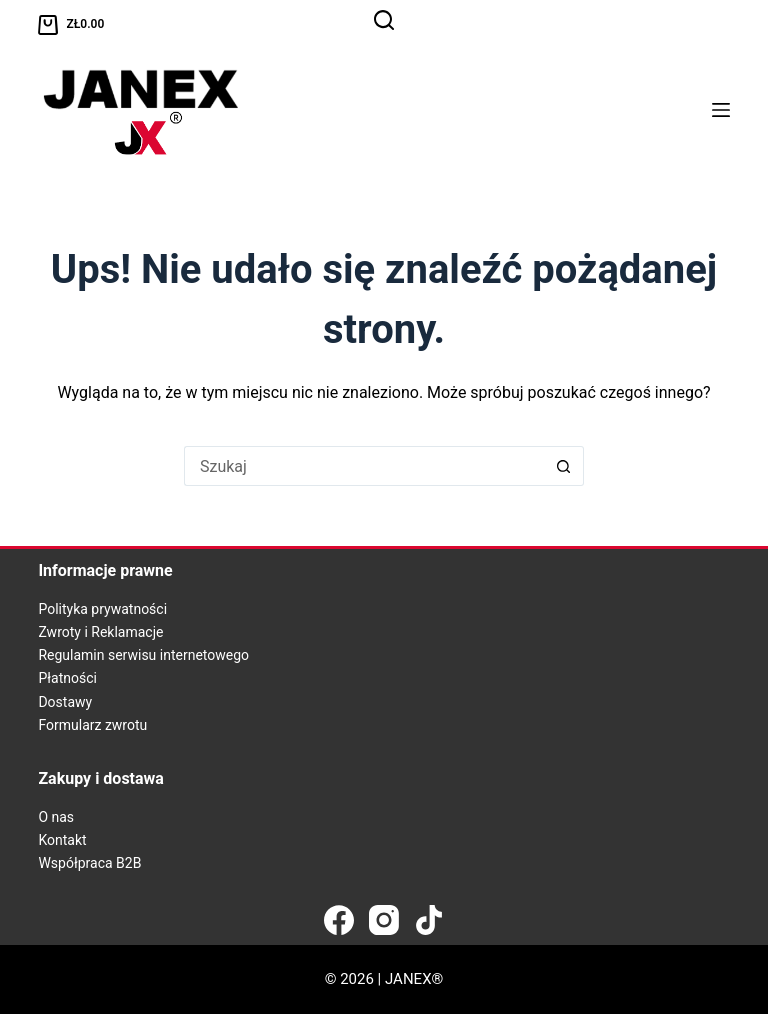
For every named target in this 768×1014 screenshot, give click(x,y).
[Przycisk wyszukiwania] (564, 466)
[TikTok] (429, 920)
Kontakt (62, 840)
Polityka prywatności (102, 609)
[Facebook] (339, 920)
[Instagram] (384, 920)
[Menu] (721, 110)
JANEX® (414, 979)
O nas (56, 817)
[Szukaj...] (364, 466)
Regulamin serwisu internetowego (143, 655)
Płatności (67, 678)
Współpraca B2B (89, 863)
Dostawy (65, 702)
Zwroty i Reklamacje (100, 632)
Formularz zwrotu (92, 725)
